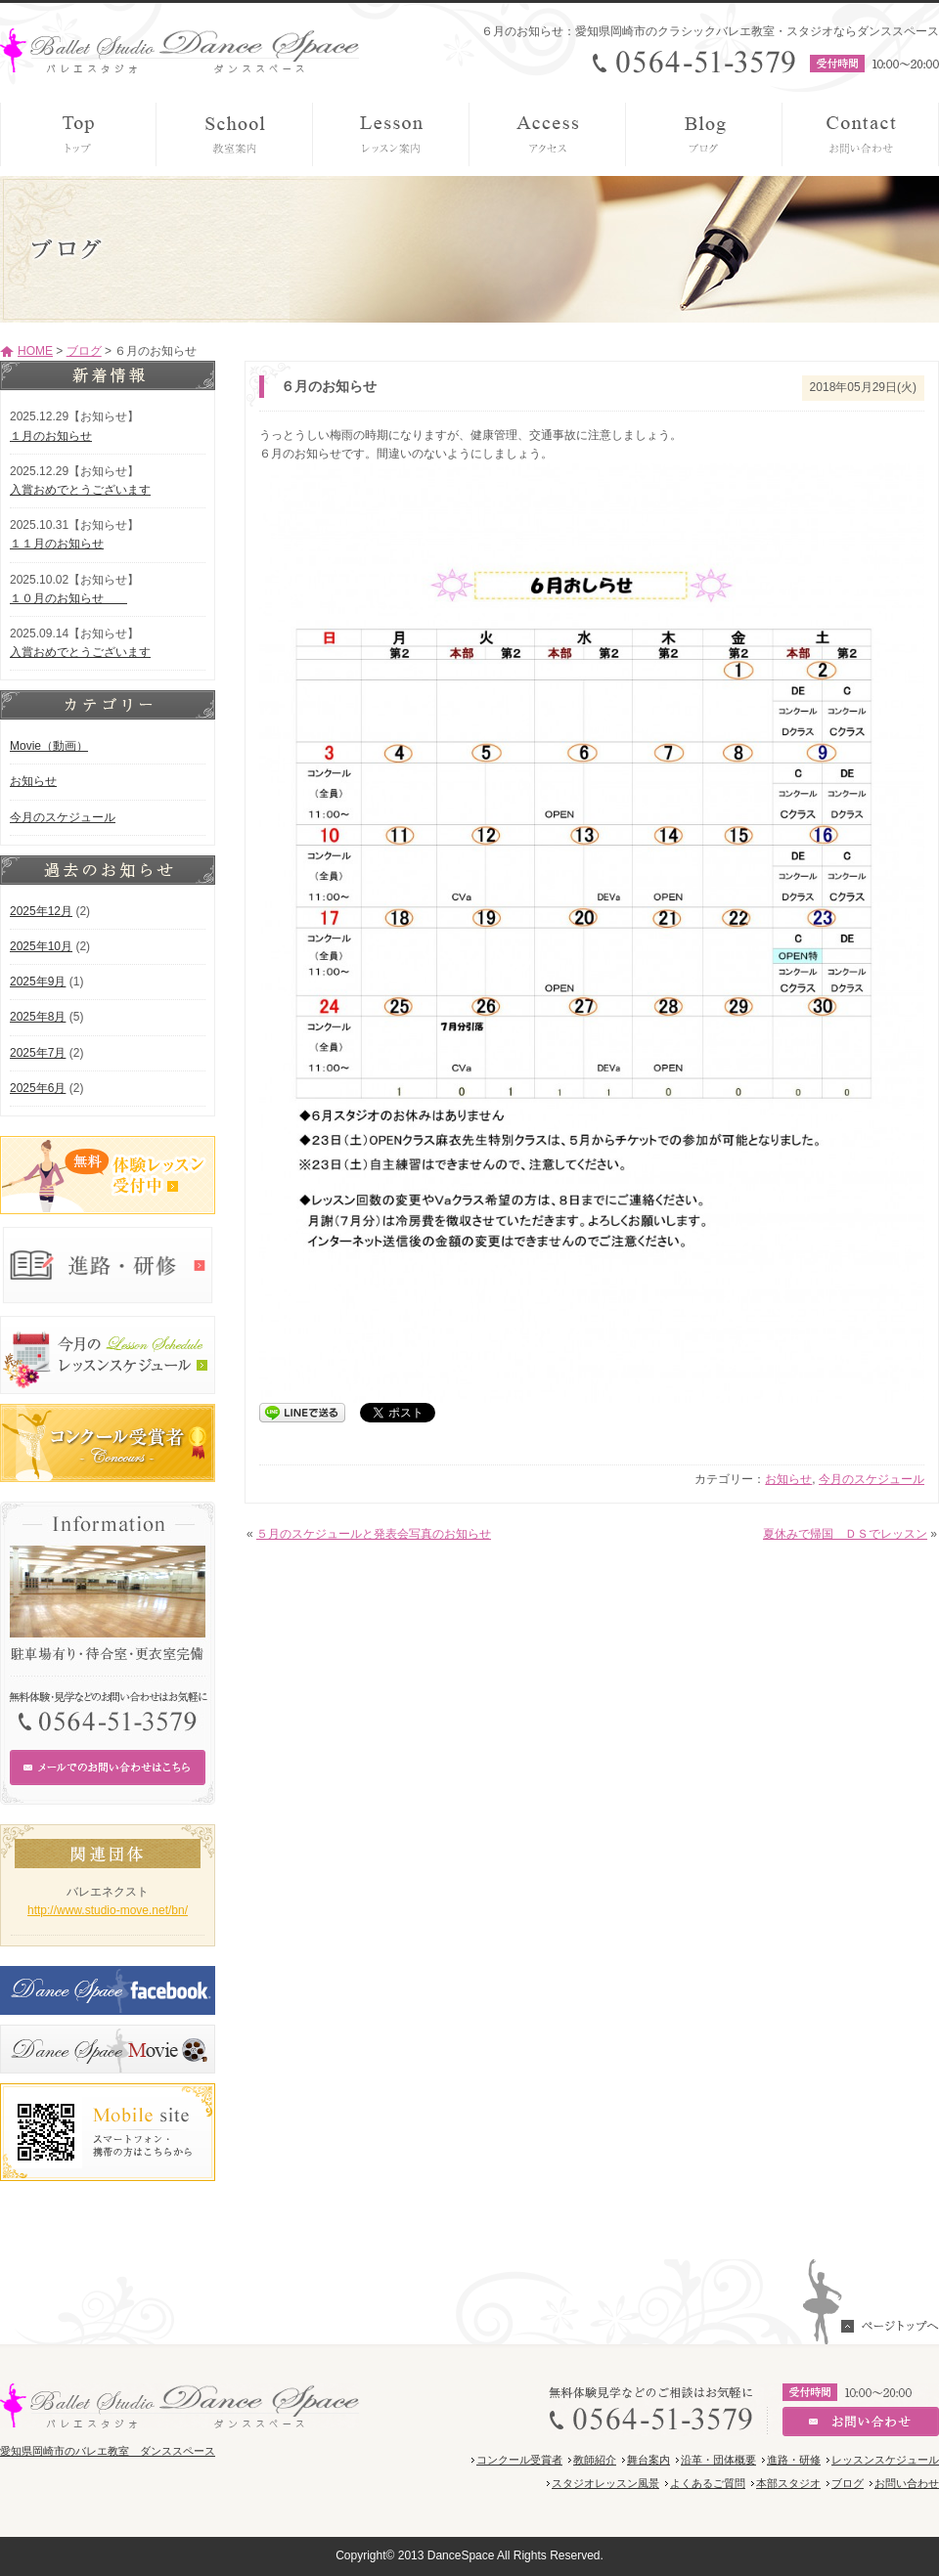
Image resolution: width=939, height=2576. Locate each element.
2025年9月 (38, 981)
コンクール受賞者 (519, 2460)
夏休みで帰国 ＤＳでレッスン (845, 1534)
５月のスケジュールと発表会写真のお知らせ (373, 1534)
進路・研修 (794, 2460)
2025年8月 (38, 1017)
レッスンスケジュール (885, 2460)
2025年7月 (38, 1053)
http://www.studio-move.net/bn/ (107, 1910)
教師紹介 (594, 2460)
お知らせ (788, 1479)
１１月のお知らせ (57, 543)
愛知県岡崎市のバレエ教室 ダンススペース (107, 2451)
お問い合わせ (906, 2483)
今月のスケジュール (871, 1479)
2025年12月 (41, 911)
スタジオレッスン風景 (605, 2483)
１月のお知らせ (51, 436)
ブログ (84, 351)
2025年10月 (41, 946)
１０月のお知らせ (68, 598)
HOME (35, 351)
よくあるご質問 (707, 2483)
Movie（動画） (49, 746)
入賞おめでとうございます (80, 490)
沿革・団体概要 (718, 2460)
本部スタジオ (788, 2483)
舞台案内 (648, 2460)
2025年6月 (38, 1088)
